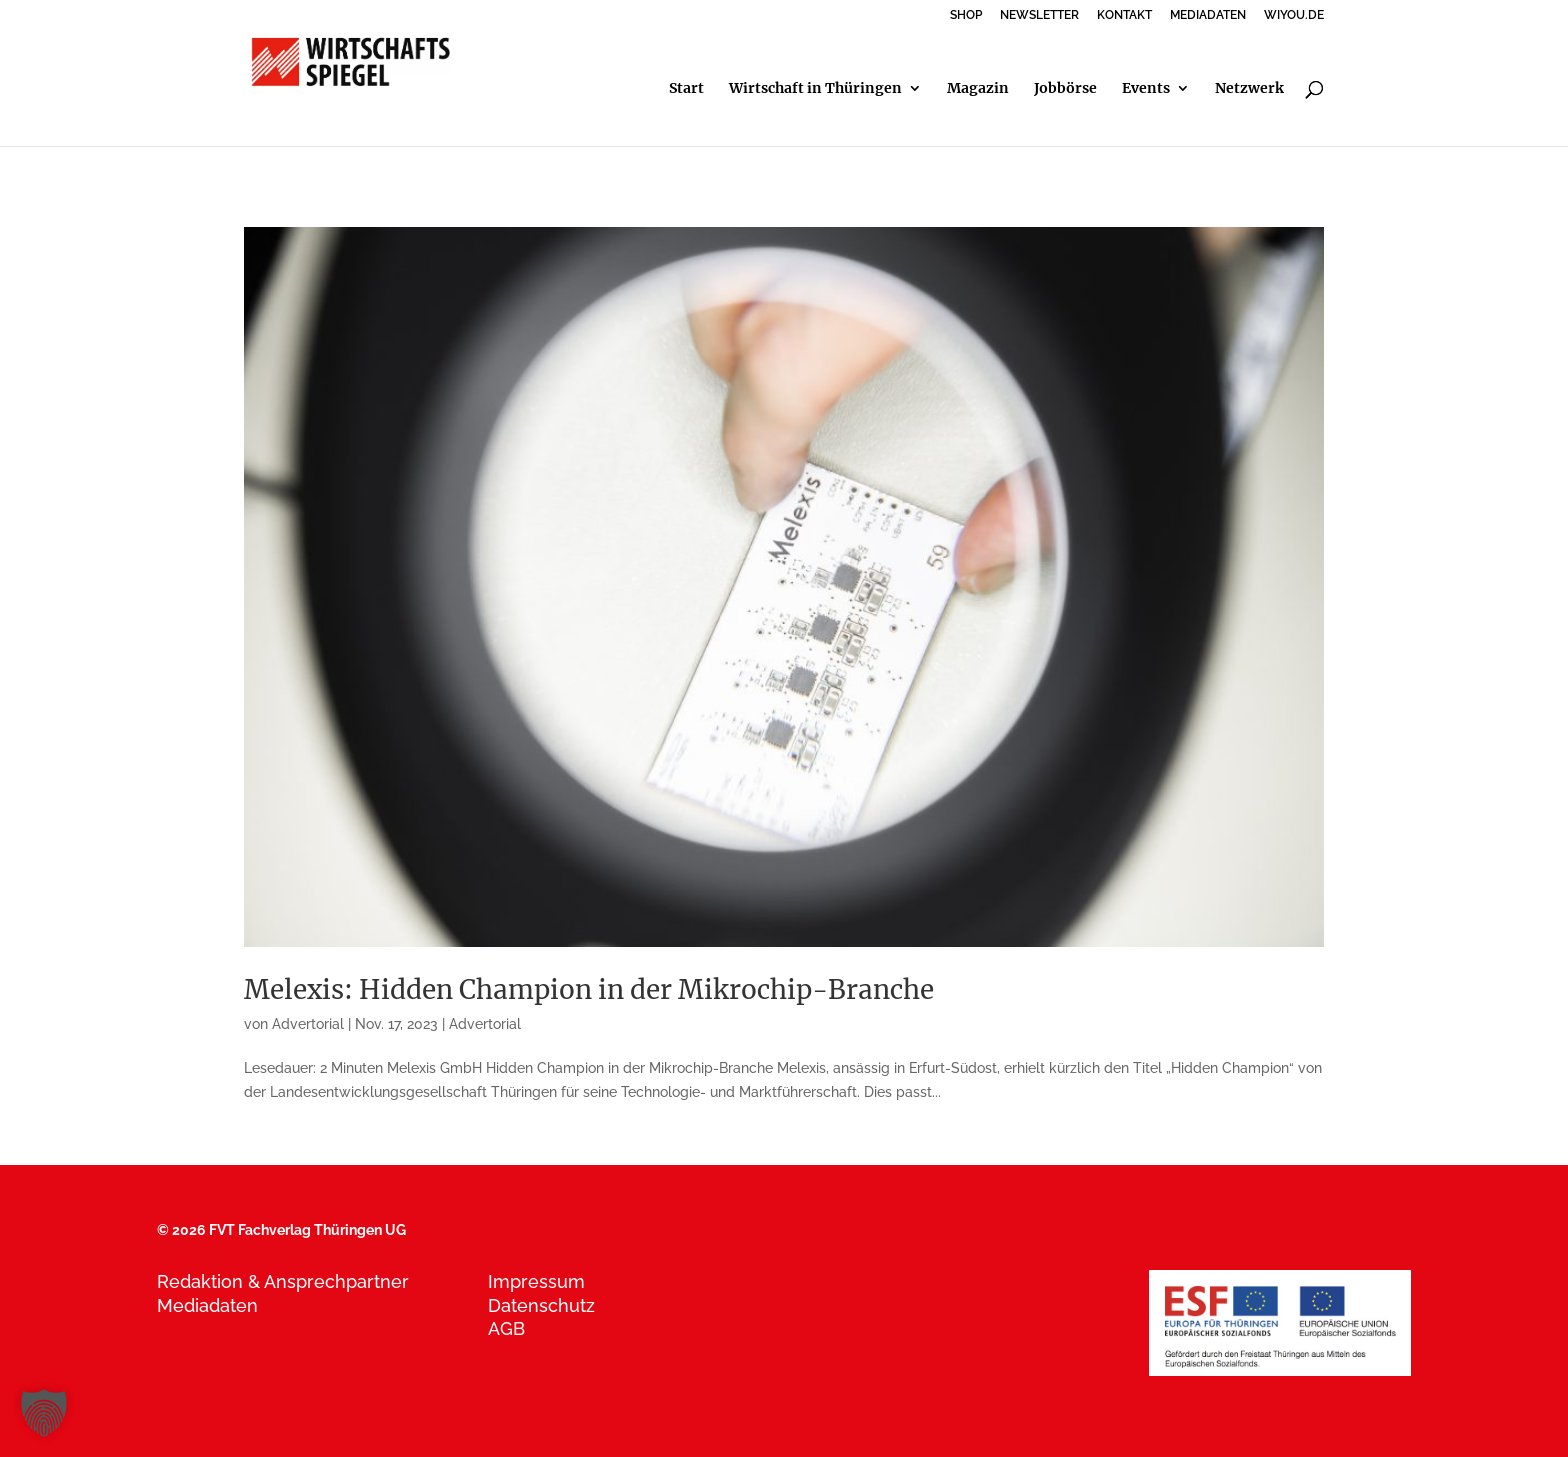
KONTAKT (1124, 15)
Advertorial (308, 1024)
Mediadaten (207, 1305)
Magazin (978, 89)
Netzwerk (1249, 89)
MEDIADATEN (1208, 15)
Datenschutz (541, 1305)
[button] (44, 1413)
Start (686, 89)
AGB (506, 1328)
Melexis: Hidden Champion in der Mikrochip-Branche (589, 989)
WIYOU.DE (1294, 15)
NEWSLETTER (1039, 15)
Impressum (536, 1281)
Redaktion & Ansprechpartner (283, 1281)
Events (1146, 89)
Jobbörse (1065, 89)
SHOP (966, 15)
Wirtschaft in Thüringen (815, 89)
